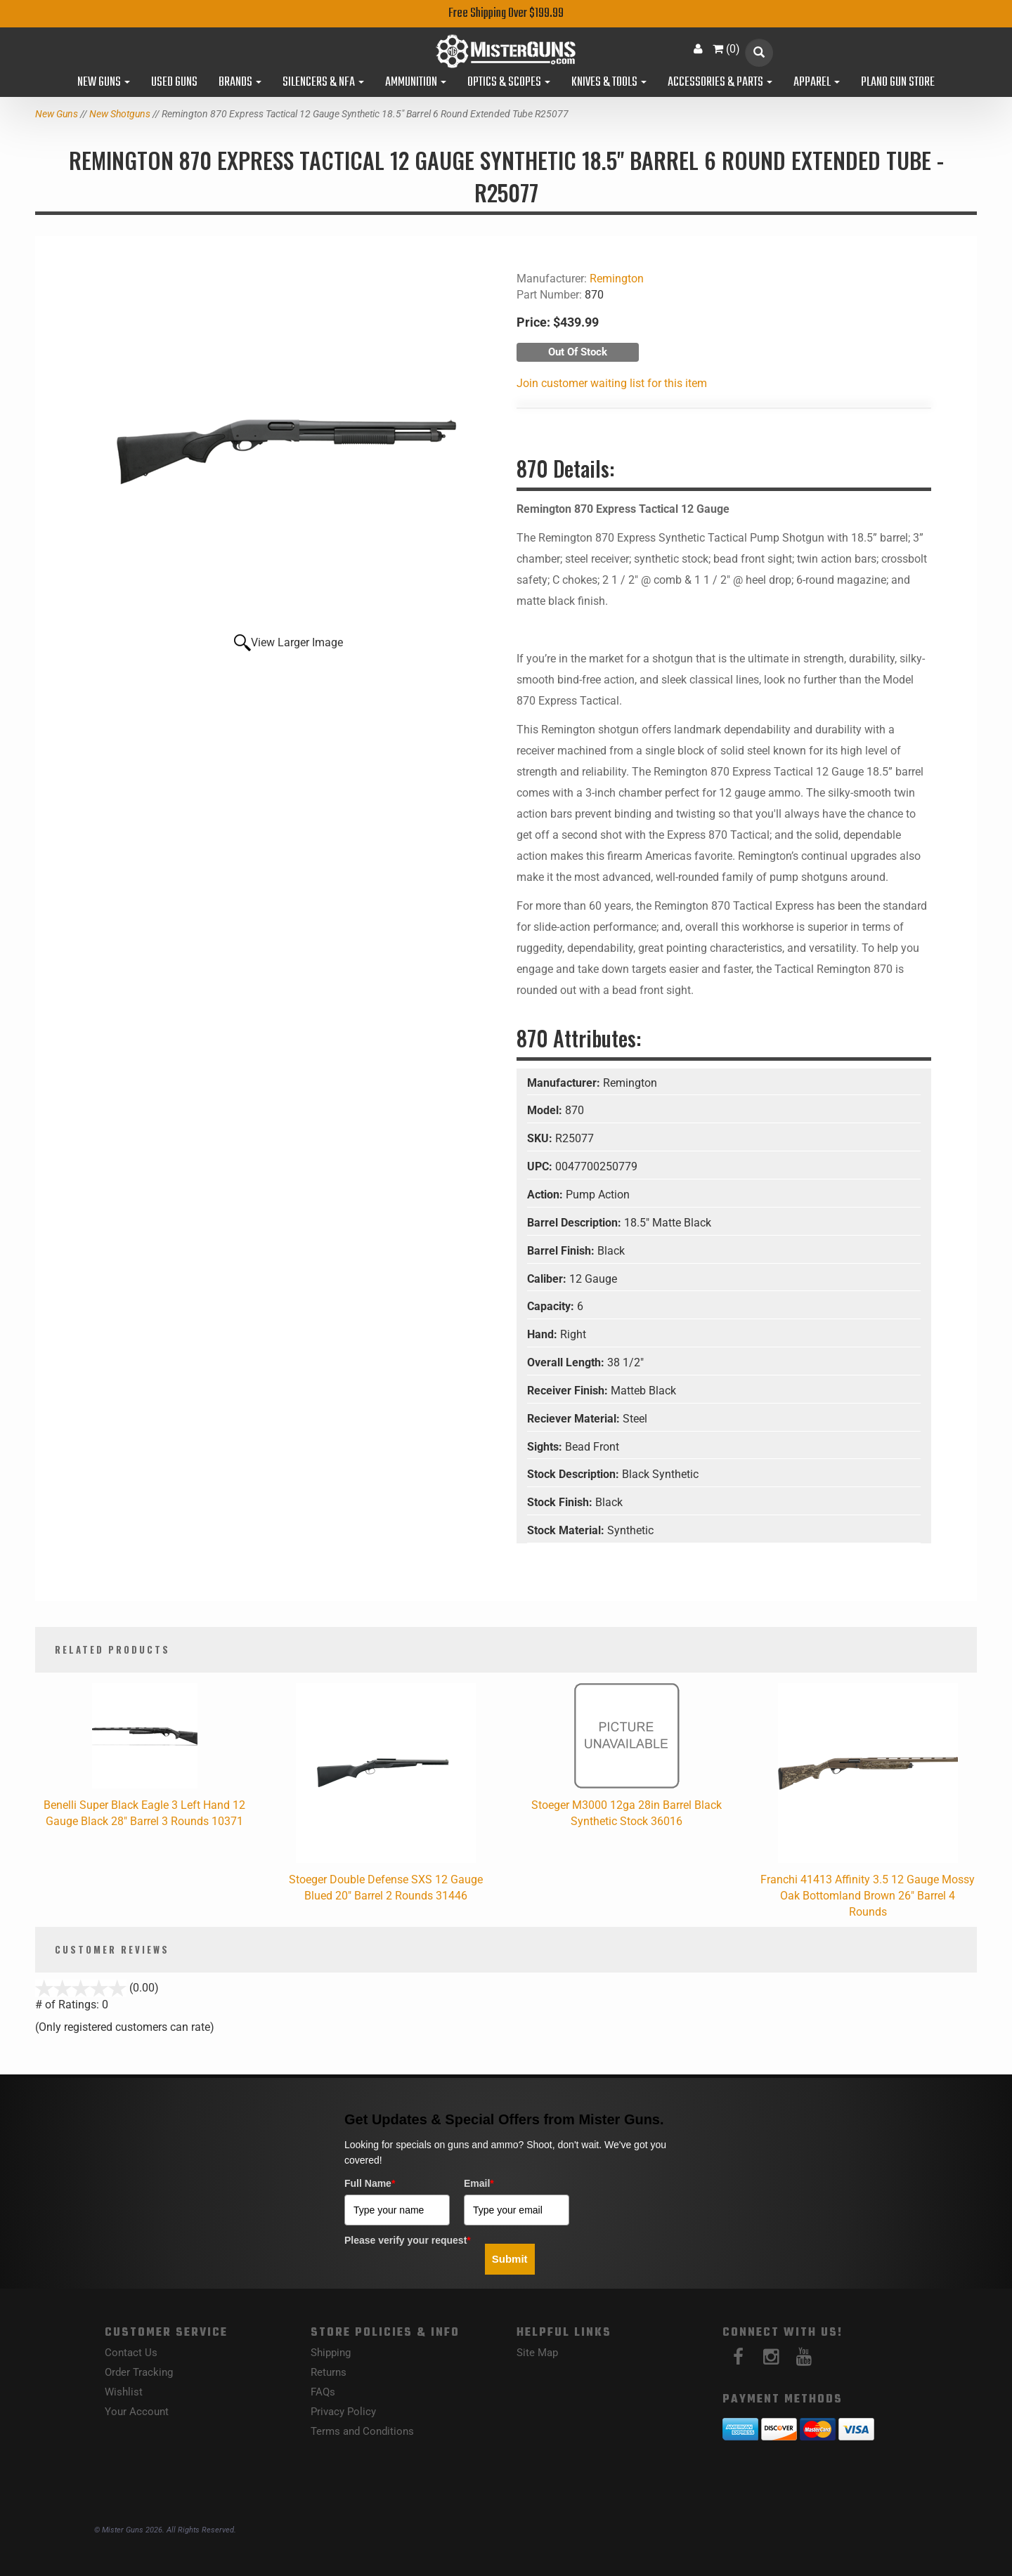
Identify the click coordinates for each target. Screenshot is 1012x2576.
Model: (546, 1110)
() (726, 48)
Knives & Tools (609, 83)
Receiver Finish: (569, 1390)
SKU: (541, 1138)
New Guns (103, 83)
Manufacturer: (565, 1083)
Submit (510, 2259)
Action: (546, 1194)
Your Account (137, 2411)
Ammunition (415, 83)
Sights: (546, 1446)
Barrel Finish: (562, 1250)
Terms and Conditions (362, 2431)
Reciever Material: (575, 1418)
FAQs (323, 2392)
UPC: (541, 1166)
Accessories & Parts (720, 83)
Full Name (369, 2183)
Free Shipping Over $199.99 (506, 14)
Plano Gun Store (898, 83)
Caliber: (548, 1279)
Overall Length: (567, 1362)
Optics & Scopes (508, 83)
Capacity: (552, 1306)
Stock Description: (574, 1474)
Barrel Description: (575, 1222)
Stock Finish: (561, 1502)
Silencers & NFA (323, 83)
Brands (240, 83)
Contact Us (131, 2352)
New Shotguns (119, 113)
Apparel (816, 83)
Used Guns (174, 83)
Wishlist (124, 2392)
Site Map (537, 2352)
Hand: (543, 1334)
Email (479, 2183)
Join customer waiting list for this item (612, 383)
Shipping (331, 2352)
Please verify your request (407, 2240)
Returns (328, 2372)
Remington (617, 278)
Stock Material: (567, 1530)
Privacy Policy (343, 2411)
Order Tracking (139, 2372)
